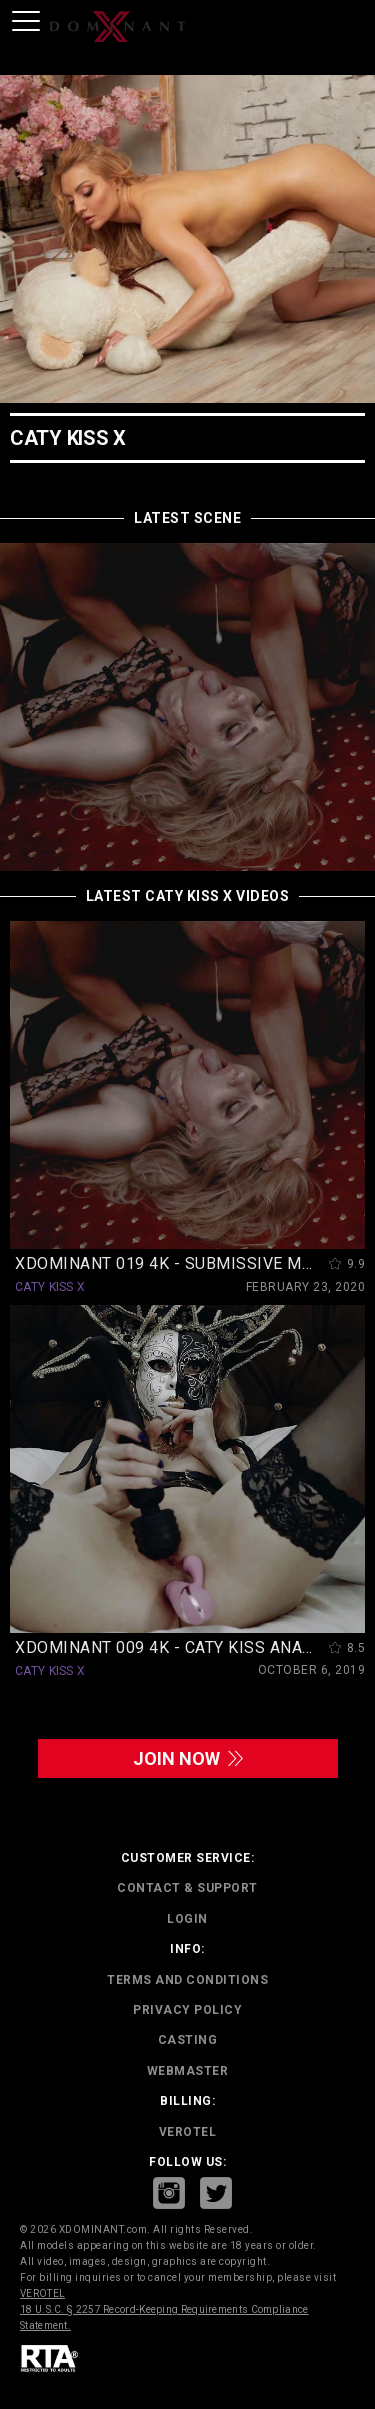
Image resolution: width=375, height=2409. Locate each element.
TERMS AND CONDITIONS (187, 1980)
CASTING (188, 2040)
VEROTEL (188, 2132)
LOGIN (187, 1919)
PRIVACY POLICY (187, 2010)
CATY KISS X (50, 1287)
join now (188, 1758)
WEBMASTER (188, 2071)
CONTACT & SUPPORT (187, 1888)
